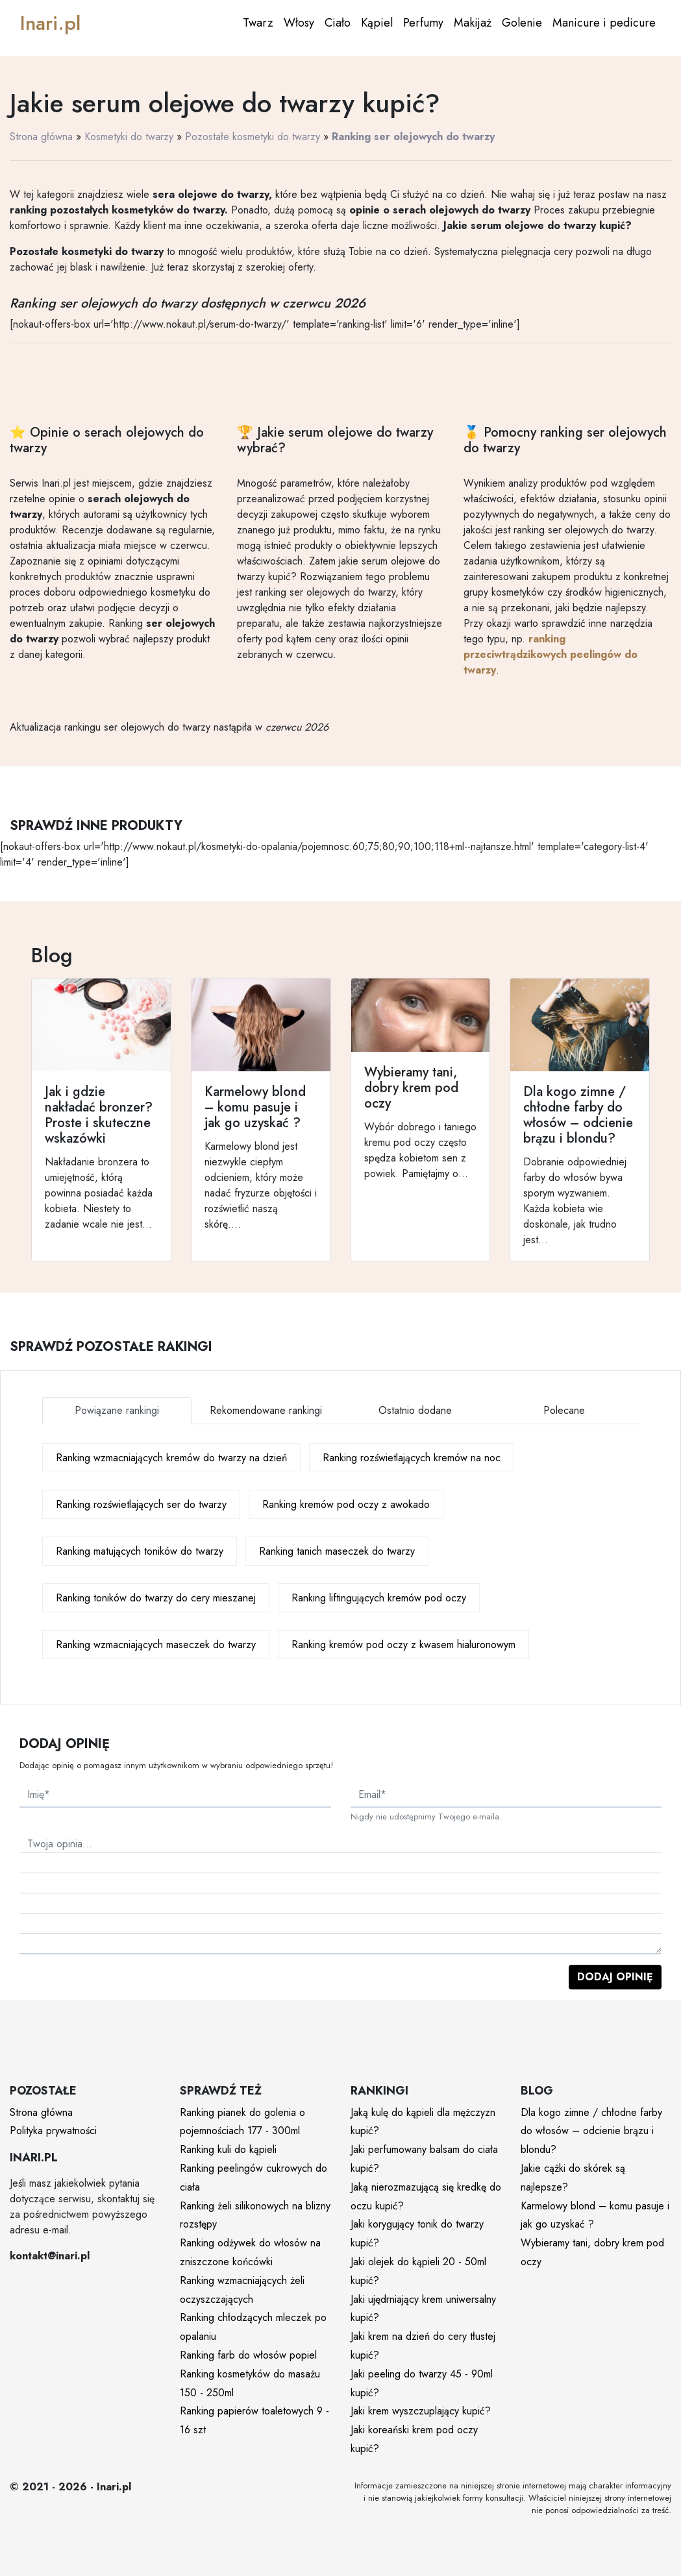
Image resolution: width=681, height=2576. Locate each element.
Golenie (522, 22)
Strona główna (41, 136)
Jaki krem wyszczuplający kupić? (421, 2410)
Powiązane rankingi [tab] (117, 1410)
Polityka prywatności (53, 2130)
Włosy (299, 22)
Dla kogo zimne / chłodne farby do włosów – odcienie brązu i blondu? (591, 2131)
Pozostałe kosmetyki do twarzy (252, 136)
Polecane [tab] (564, 1410)
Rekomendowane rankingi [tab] (266, 1410)
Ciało (338, 22)
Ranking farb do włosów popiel (248, 2355)
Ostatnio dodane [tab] (415, 1410)
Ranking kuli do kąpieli (228, 2149)
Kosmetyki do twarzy (128, 136)
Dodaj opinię (615, 1976)
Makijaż (472, 22)
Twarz (258, 22)
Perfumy (423, 22)
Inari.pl (50, 23)
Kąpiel (377, 22)
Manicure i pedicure (604, 22)
